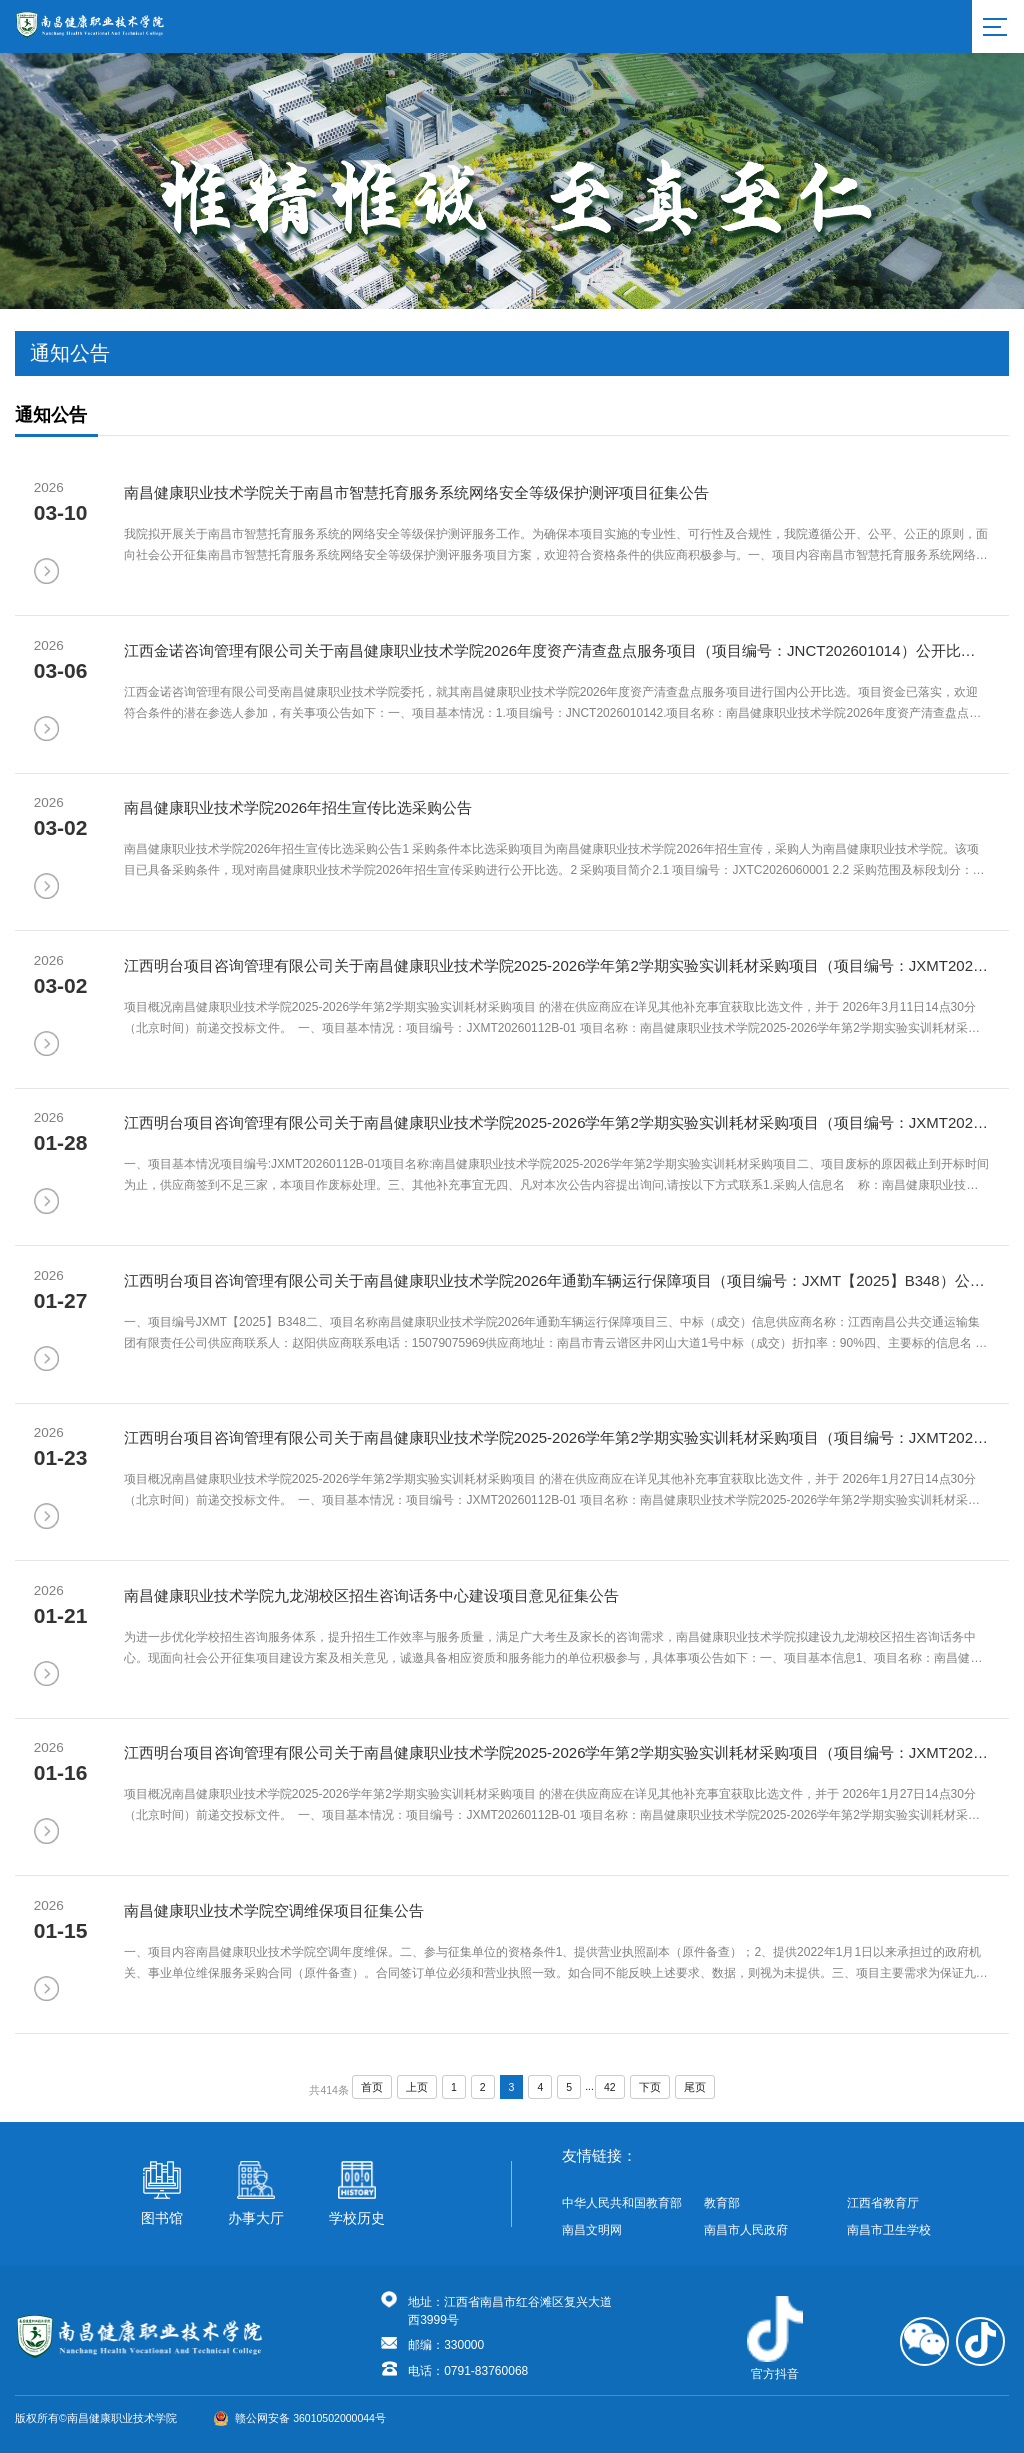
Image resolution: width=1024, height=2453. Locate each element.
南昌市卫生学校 (889, 2230)
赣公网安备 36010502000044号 (300, 2418)
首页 (372, 2087)
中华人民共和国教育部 (622, 2203)
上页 (417, 2087)
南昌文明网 (592, 2230)
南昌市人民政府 (746, 2230)
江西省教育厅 (883, 2203)
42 (610, 2087)
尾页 (695, 2087)
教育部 (722, 2203)
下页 (650, 2087)
